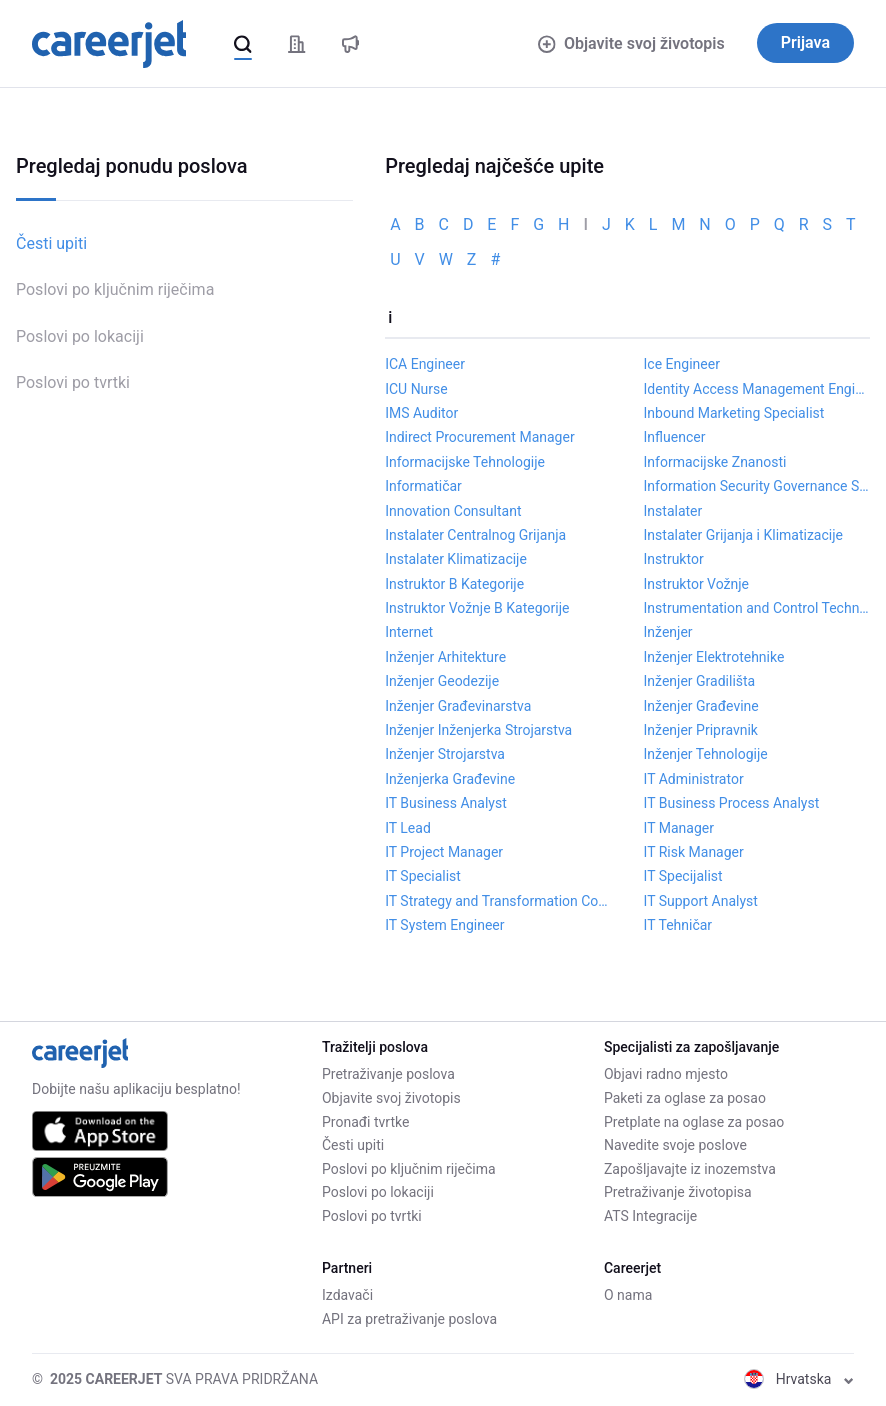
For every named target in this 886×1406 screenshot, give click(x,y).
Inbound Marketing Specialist (734, 413)
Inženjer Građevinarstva (458, 706)
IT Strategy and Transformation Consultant (498, 901)
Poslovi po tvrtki (73, 382)
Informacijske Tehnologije (465, 462)
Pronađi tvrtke (365, 1122)
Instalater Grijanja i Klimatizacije (743, 535)
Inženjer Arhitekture (445, 657)
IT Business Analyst (446, 803)
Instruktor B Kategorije (454, 584)
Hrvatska (799, 1379)
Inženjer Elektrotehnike (714, 657)
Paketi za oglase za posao (685, 1098)
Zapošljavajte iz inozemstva (690, 1169)
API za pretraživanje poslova (409, 1319)
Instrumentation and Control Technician (757, 608)
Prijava (805, 42)
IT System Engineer (444, 925)
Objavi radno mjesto (666, 1074)
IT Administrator (694, 779)
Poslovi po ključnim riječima (115, 289)
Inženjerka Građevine (450, 779)
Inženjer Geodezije (442, 681)
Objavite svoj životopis (631, 43)
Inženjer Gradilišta (700, 681)
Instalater (673, 511)
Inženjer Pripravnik (701, 730)
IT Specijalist (683, 876)
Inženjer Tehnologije (706, 754)
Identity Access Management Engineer (757, 389)
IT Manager (679, 828)
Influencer (675, 437)
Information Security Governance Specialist (757, 486)
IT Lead (408, 828)
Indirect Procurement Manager (479, 437)
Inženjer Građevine (701, 706)
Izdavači (347, 1295)
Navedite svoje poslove (675, 1145)
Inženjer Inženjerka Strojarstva (478, 730)
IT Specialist (423, 876)
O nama (628, 1295)
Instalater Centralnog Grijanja (475, 535)
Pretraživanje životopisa (678, 1192)
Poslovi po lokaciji (80, 336)
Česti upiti (51, 243)
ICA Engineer (425, 364)
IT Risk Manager (694, 852)
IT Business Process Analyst (732, 803)
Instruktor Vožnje (696, 584)
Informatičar (423, 486)
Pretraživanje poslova (388, 1074)
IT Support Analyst (701, 901)
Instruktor (674, 559)
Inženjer (668, 632)
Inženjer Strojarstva (445, 754)
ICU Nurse (416, 389)
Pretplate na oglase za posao (694, 1122)
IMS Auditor (421, 413)
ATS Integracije (650, 1216)
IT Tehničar (678, 925)
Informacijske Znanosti (715, 462)
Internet (409, 632)
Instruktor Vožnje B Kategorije (477, 608)
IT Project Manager (444, 852)
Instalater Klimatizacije (456, 559)
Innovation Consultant (453, 511)
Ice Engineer (682, 364)
